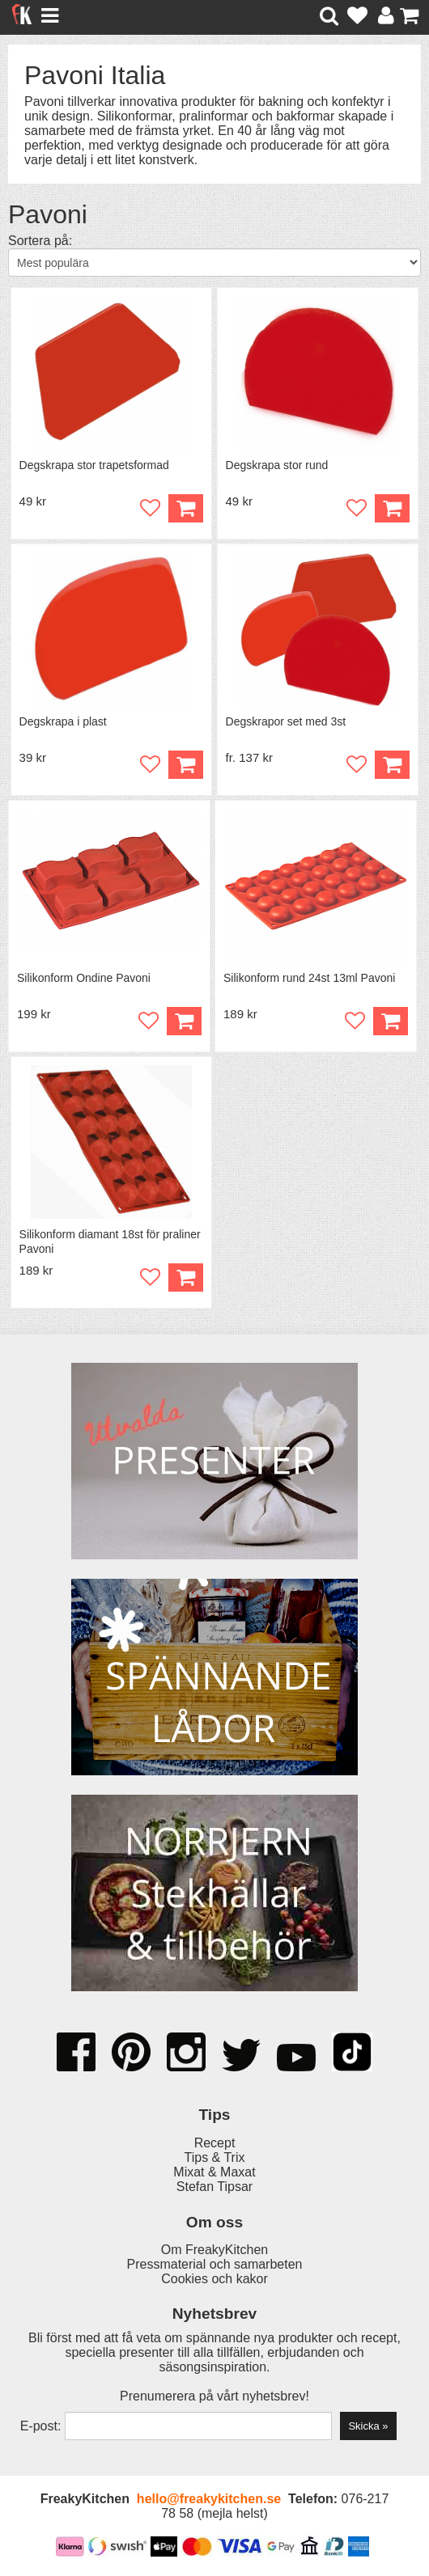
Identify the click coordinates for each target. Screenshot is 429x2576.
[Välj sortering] (214, 262)
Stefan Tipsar (214, 2186)
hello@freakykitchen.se (209, 2499)
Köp (392, 765)
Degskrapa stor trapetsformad (94, 465)
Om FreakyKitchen (214, 2250)
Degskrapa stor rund (277, 465)
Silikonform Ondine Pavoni (84, 977)
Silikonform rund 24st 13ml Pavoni (309, 977)
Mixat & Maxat (214, 2172)
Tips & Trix (215, 2157)
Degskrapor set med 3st (286, 721)
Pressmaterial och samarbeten (215, 2264)
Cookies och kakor (214, 2279)
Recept (215, 2143)
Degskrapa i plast (63, 721)
